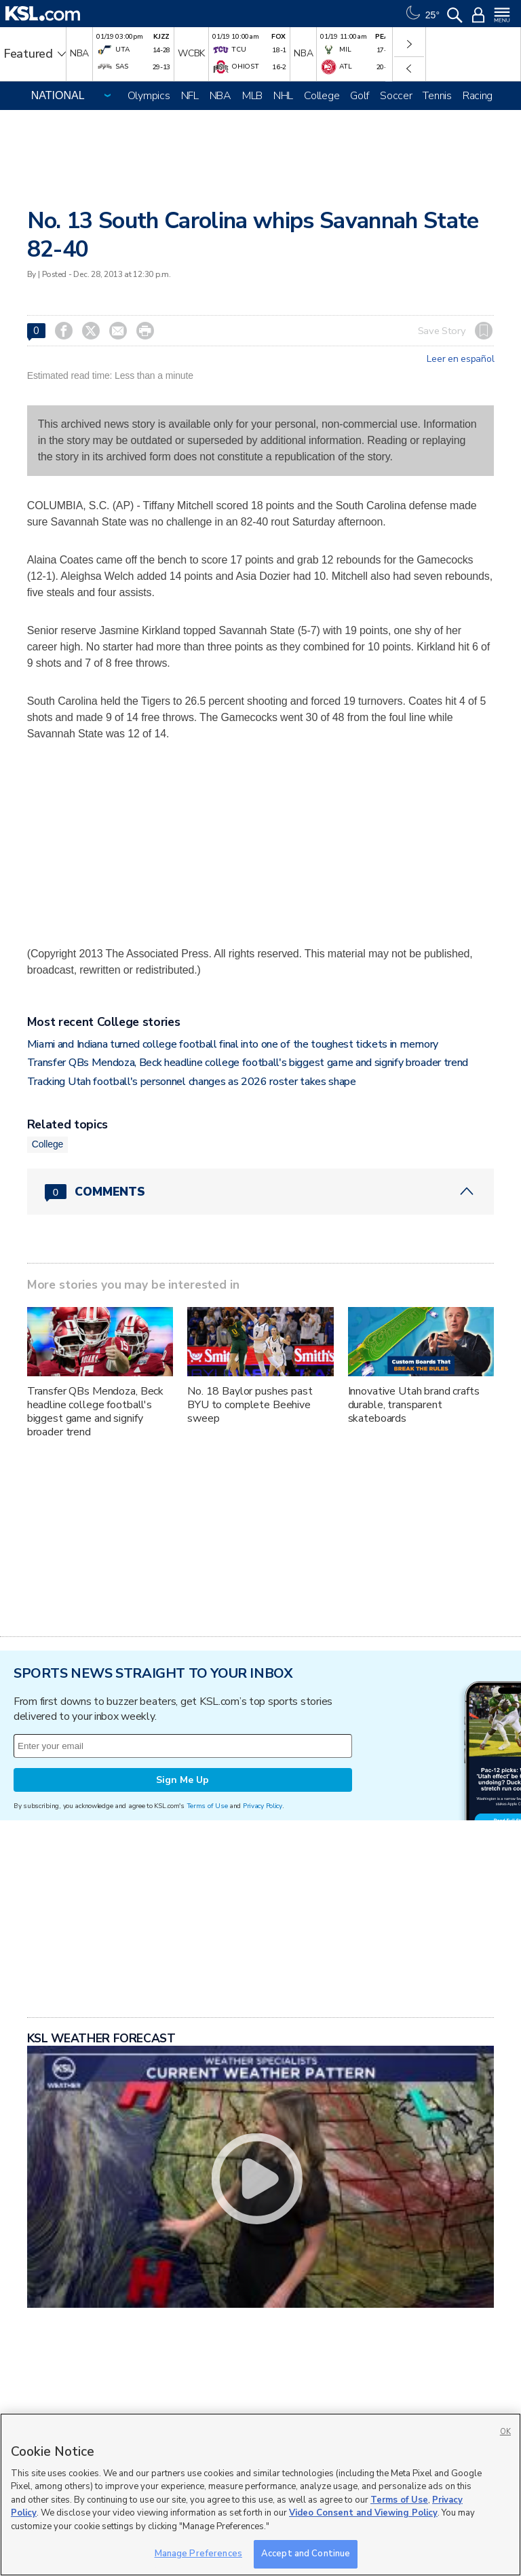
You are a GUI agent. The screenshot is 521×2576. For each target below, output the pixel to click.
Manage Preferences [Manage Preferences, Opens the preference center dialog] (198, 2553)
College (321, 95)
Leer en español (460, 359)
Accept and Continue (305, 2553)
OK (505, 2432)
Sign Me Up (182, 1779)
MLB (252, 95)
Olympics (149, 95)
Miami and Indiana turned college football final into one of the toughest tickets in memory (232, 1044)
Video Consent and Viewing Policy (363, 2513)
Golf (359, 95)
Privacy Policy (262, 1805)
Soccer (396, 95)
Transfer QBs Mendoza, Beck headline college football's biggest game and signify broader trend (247, 1062)
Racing (478, 95)
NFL (190, 95)
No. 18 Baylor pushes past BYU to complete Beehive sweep (250, 1405)
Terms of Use (207, 1805)
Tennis (437, 95)
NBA (220, 95)
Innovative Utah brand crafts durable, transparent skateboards (414, 1405)
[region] (260, 2494)
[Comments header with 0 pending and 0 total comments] (261, 1192)
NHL (283, 95)
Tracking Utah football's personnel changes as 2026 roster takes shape (191, 1081)
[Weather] (421, 13)
